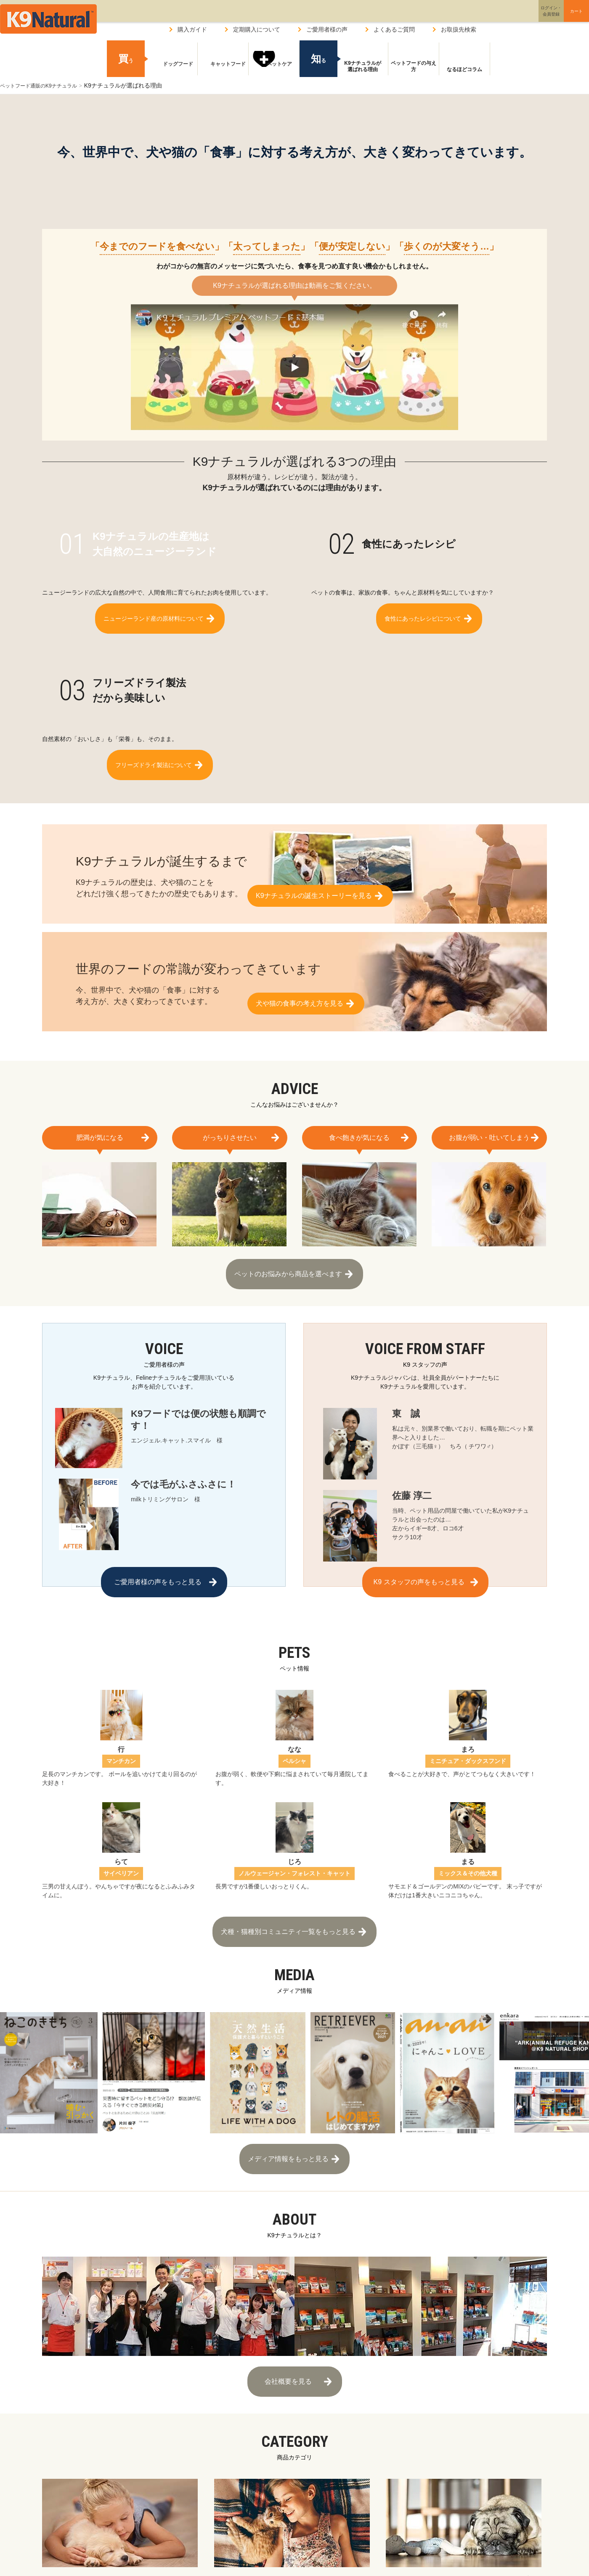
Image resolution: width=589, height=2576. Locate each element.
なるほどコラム (464, 69)
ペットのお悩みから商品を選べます (288, 1269)
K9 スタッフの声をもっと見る (418, 1577)
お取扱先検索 (458, 29)
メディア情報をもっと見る (288, 2137)
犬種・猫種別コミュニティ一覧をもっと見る (288, 1919)
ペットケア (274, 69)
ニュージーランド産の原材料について (153, 614)
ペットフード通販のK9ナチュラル (45, 85)
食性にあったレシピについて (423, 614)
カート (559, 18)
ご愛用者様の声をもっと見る (158, 1577)
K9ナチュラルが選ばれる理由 (362, 66)
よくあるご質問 (394, 29)
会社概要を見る (288, 2352)
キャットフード (223, 69)
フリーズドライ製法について (153, 752)
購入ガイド (192, 29)
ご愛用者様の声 (327, 29)
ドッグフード (172, 69)
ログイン (510, 18)
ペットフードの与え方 (413, 66)
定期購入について (256, 29)
